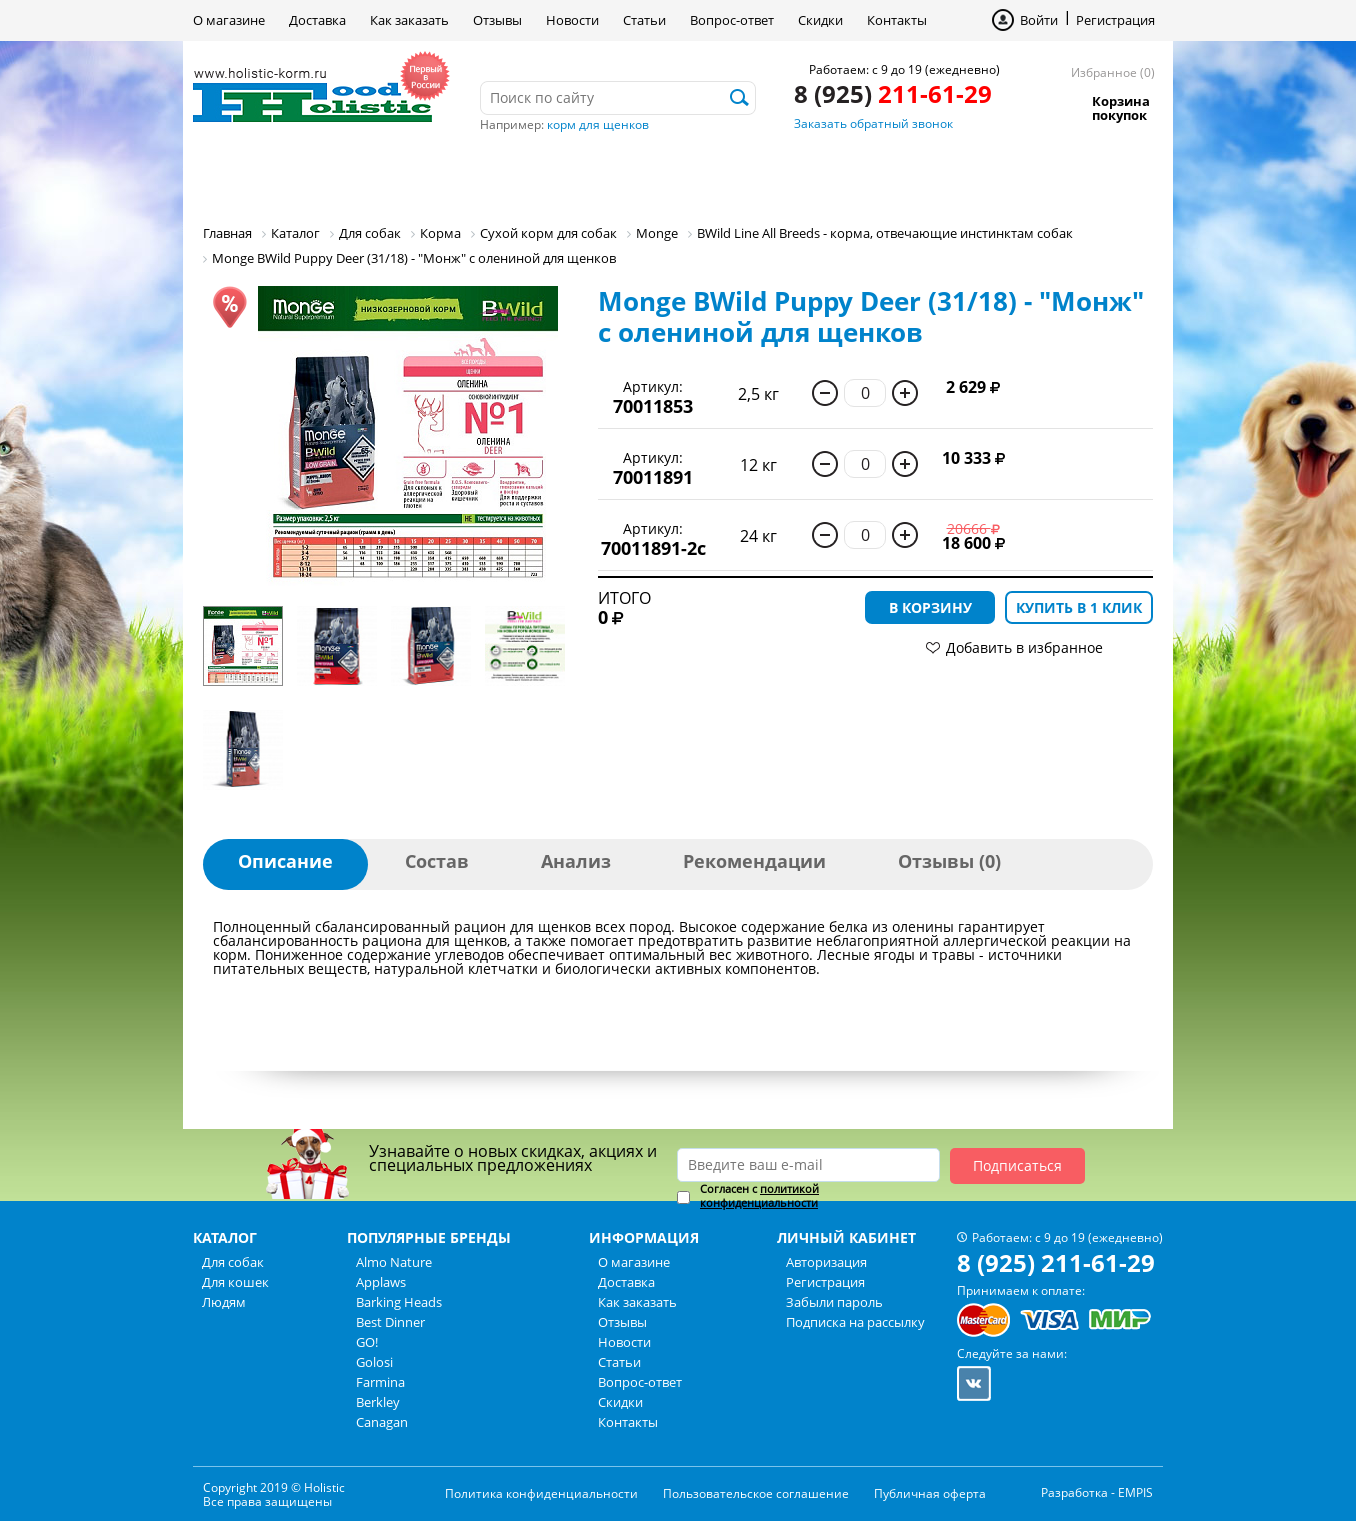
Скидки (820, 20)
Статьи (644, 20)
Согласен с (759, 1196)
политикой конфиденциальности (759, 1195)
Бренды (626, 174)
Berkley (378, 1402)
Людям (518, 174)
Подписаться (1017, 1165)
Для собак (261, 174)
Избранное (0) (1113, 72)
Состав (437, 861)
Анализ (576, 861)
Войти (1039, 20)
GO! (367, 1342)
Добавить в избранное (1024, 647)
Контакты (897, 20)
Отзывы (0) (949, 861)
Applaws (381, 1282)
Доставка (317, 20)
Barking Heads (399, 1302)
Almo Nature (394, 1262)
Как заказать (409, 20)
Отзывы (497, 20)
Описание (285, 861)
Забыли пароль (834, 1302)
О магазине (229, 20)
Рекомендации (754, 861)
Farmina (380, 1382)
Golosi (374, 1362)
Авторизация (826, 1262)
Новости (572, 20)
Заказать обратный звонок (873, 123)
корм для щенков (598, 124)
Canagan (382, 1422)
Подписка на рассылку (855, 1322)
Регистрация (1115, 20)
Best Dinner (390, 1322)
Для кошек (396, 174)
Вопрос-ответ (732, 20)
